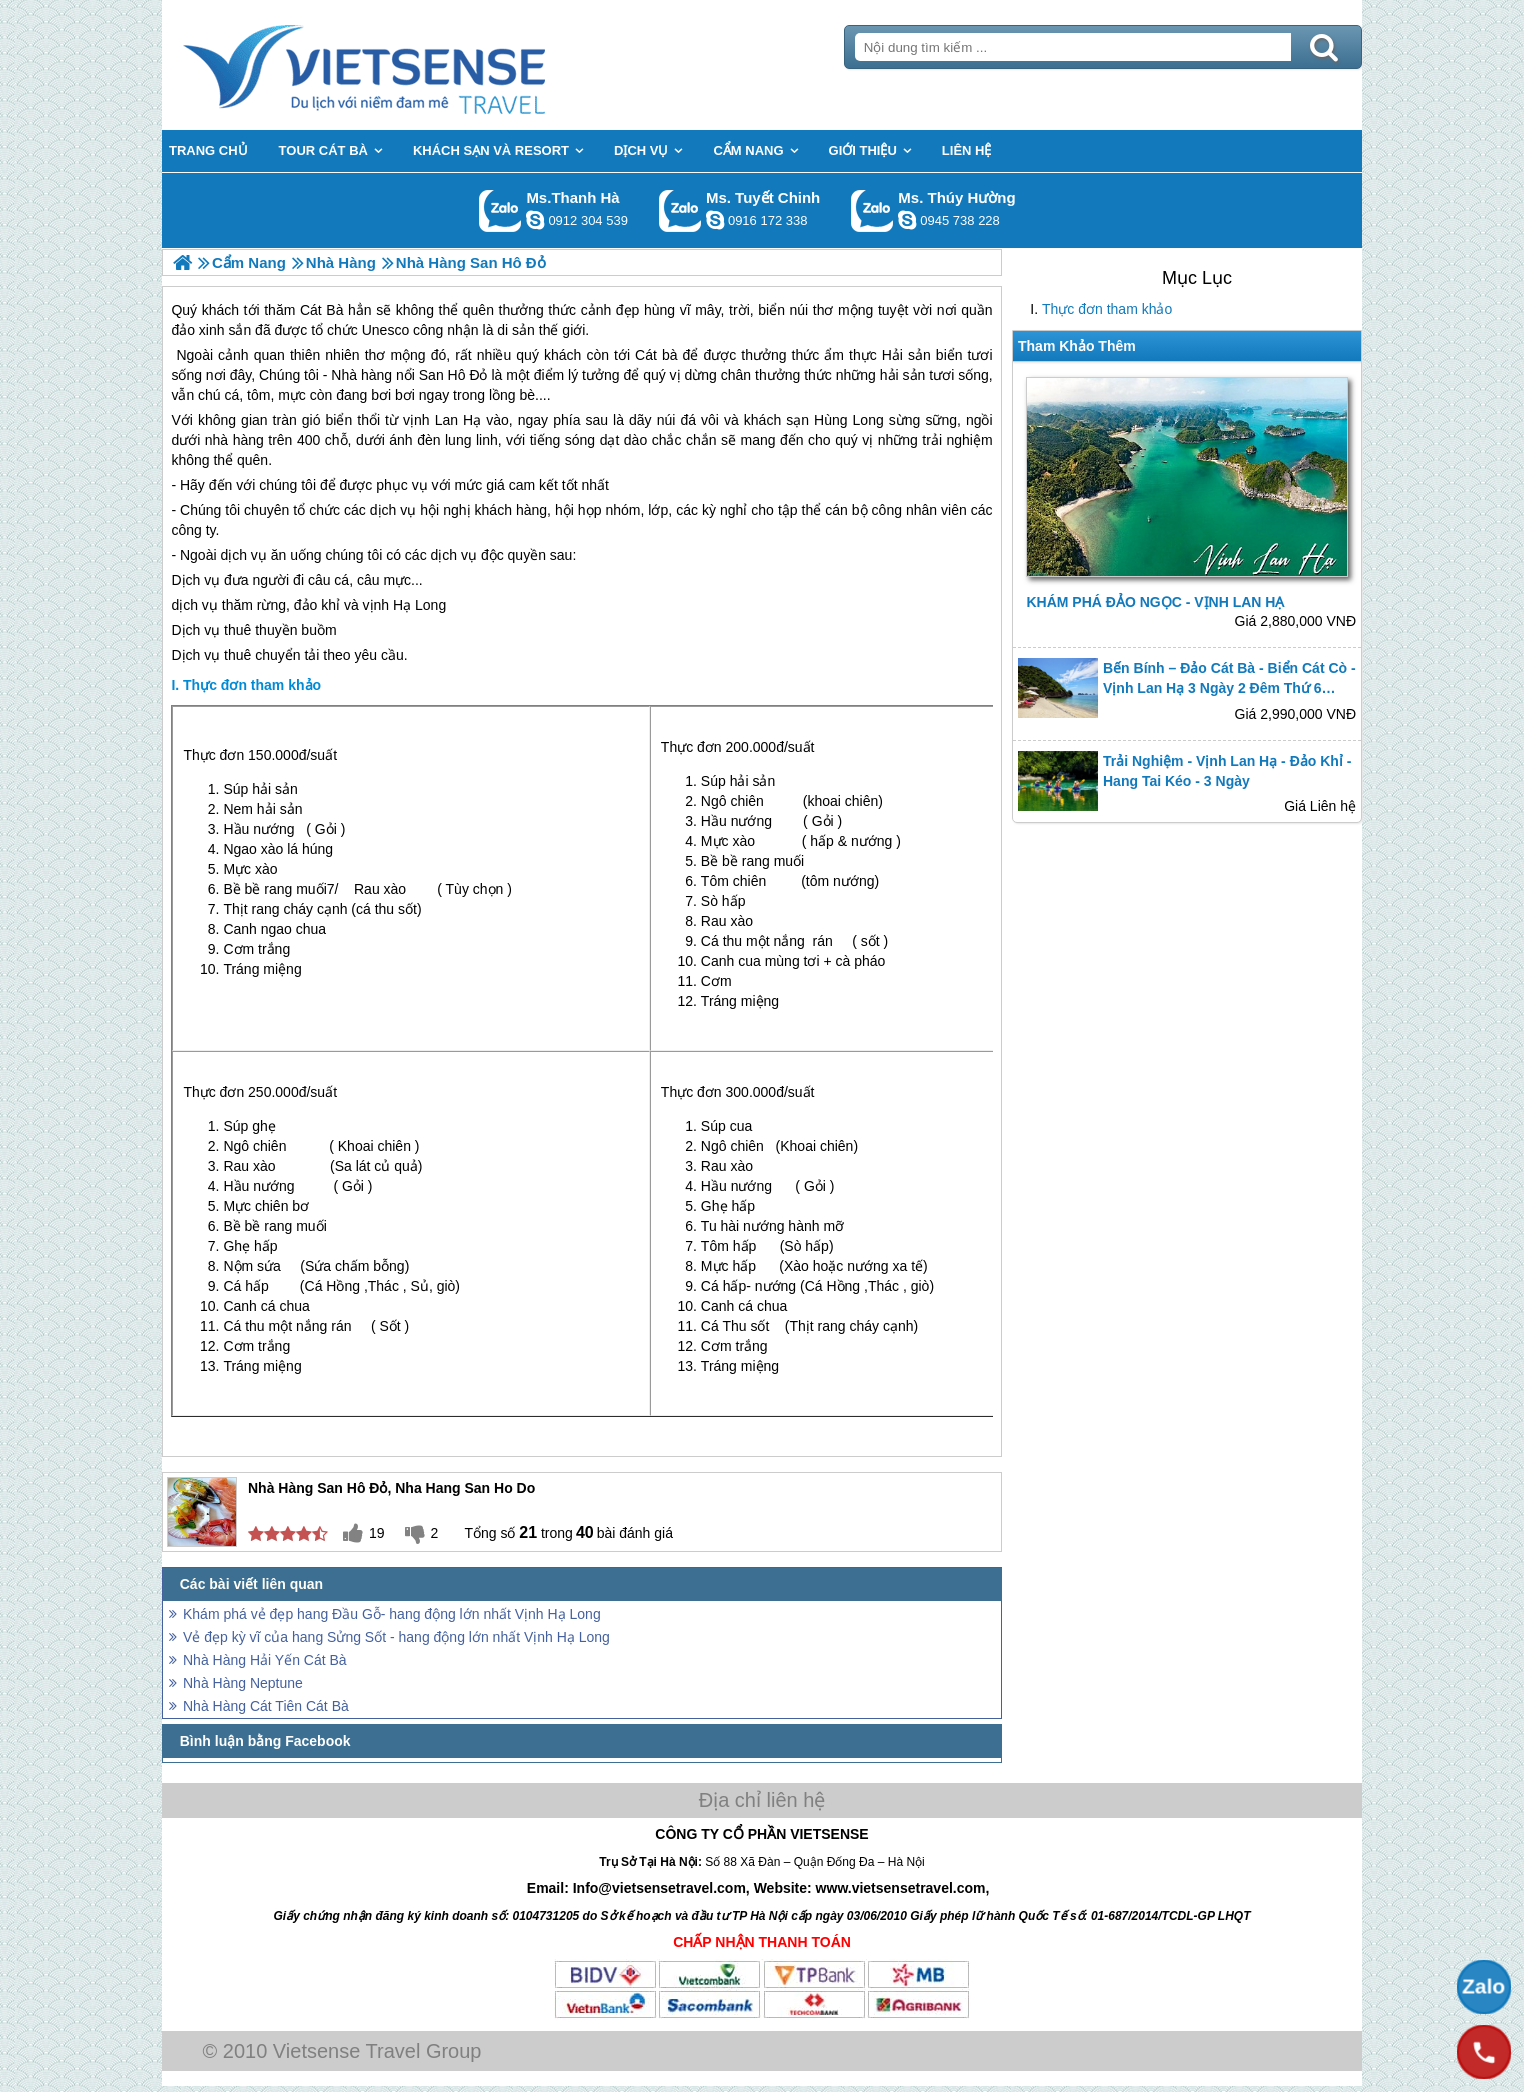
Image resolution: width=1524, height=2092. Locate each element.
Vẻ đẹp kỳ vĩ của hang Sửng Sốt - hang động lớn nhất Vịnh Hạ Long (396, 1637)
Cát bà (656, 355)
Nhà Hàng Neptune (243, 1683)
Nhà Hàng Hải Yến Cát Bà (265, 1660)
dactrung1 (907, 220)
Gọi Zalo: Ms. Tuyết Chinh (680, 210)
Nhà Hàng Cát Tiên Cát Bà (266, 1706)
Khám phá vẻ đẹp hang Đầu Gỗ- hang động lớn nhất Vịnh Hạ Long (392, 1614)
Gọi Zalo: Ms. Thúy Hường (872, 210)
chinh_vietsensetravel (715, 220)
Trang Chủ (414, 65)
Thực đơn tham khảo (1107, 309)
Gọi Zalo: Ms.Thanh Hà (500, 210)
